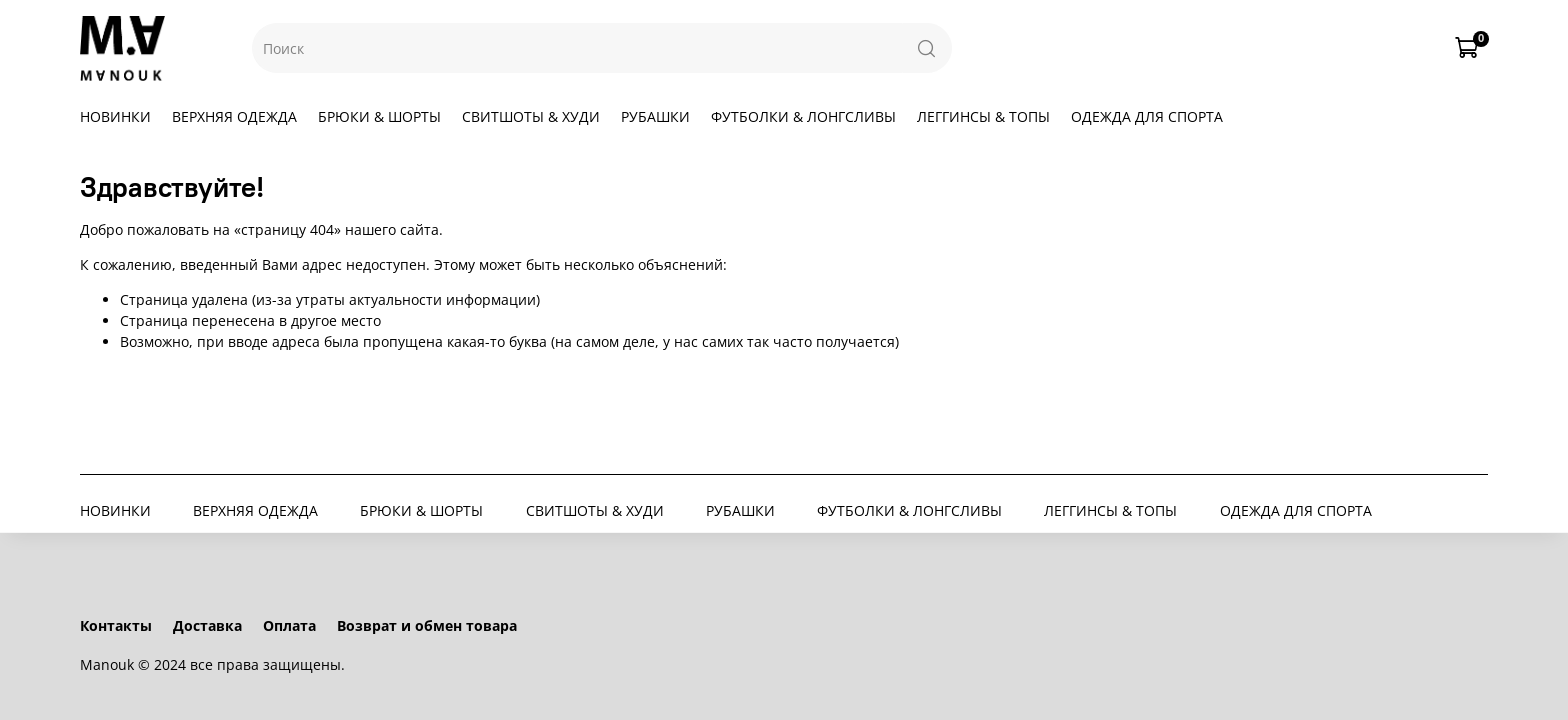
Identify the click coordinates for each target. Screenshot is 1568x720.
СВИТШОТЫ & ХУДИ (531, 116)
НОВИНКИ (115, 116)
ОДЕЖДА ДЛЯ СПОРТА (1147, 116)
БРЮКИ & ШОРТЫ (379, 116)
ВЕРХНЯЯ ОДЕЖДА (234, 116)
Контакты (116, 625)
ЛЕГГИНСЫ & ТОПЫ (983, 116)
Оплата (289, 625)
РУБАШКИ (655, 116)
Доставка (207, 625)
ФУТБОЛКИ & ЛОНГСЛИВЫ (803, 116)
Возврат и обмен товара (427, 625)
